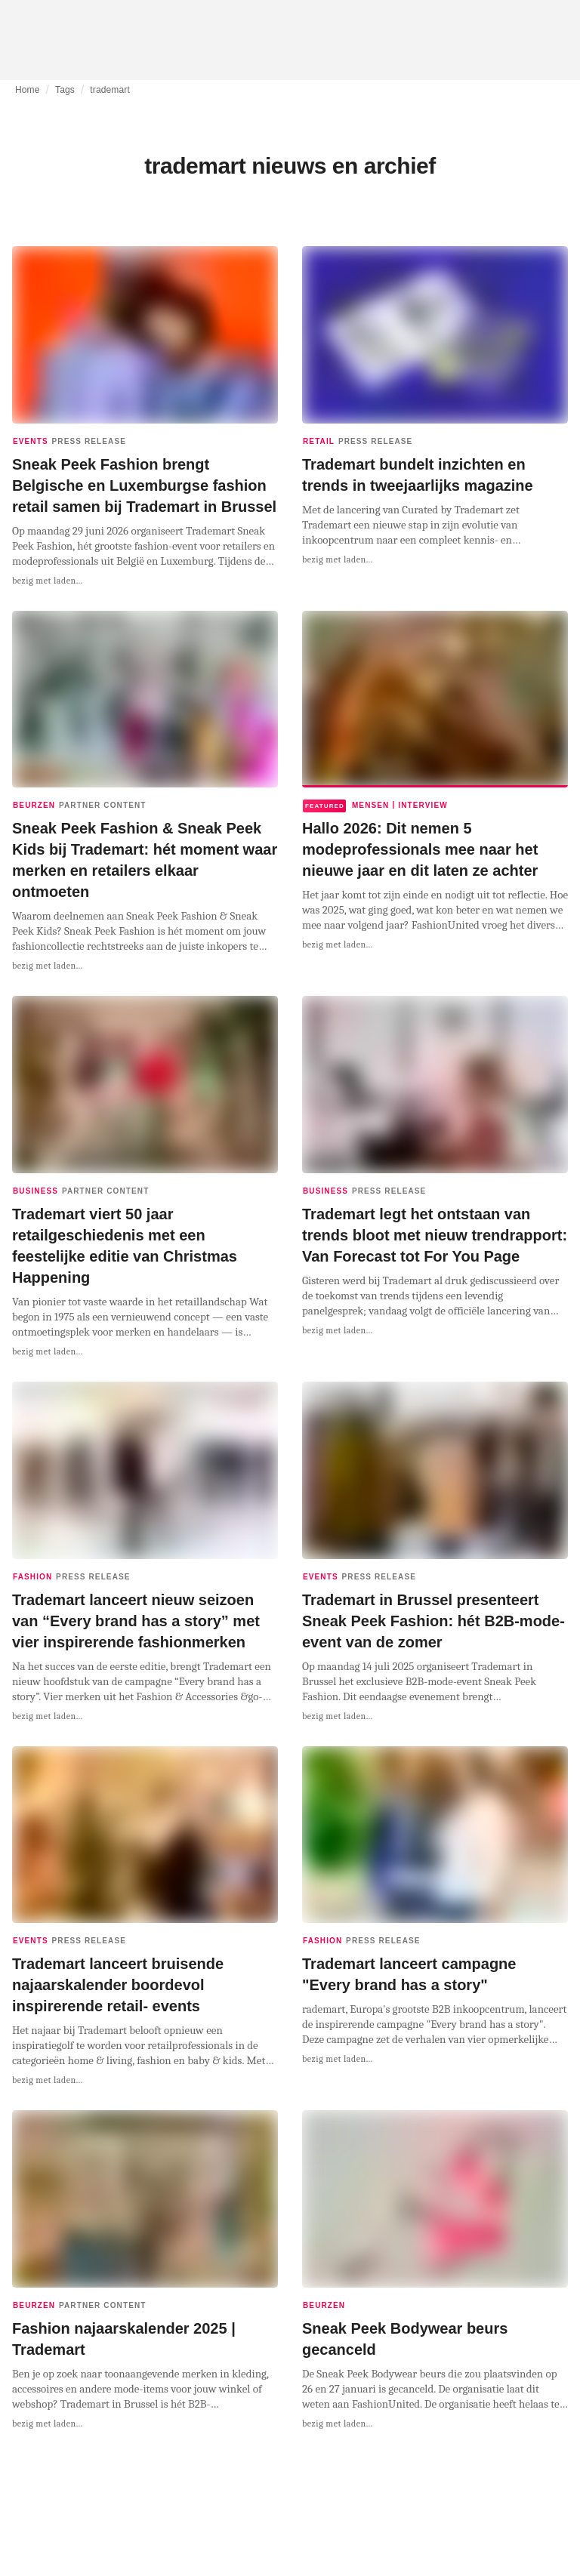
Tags (65, 90)
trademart (110, 90)
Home (27, 90)
